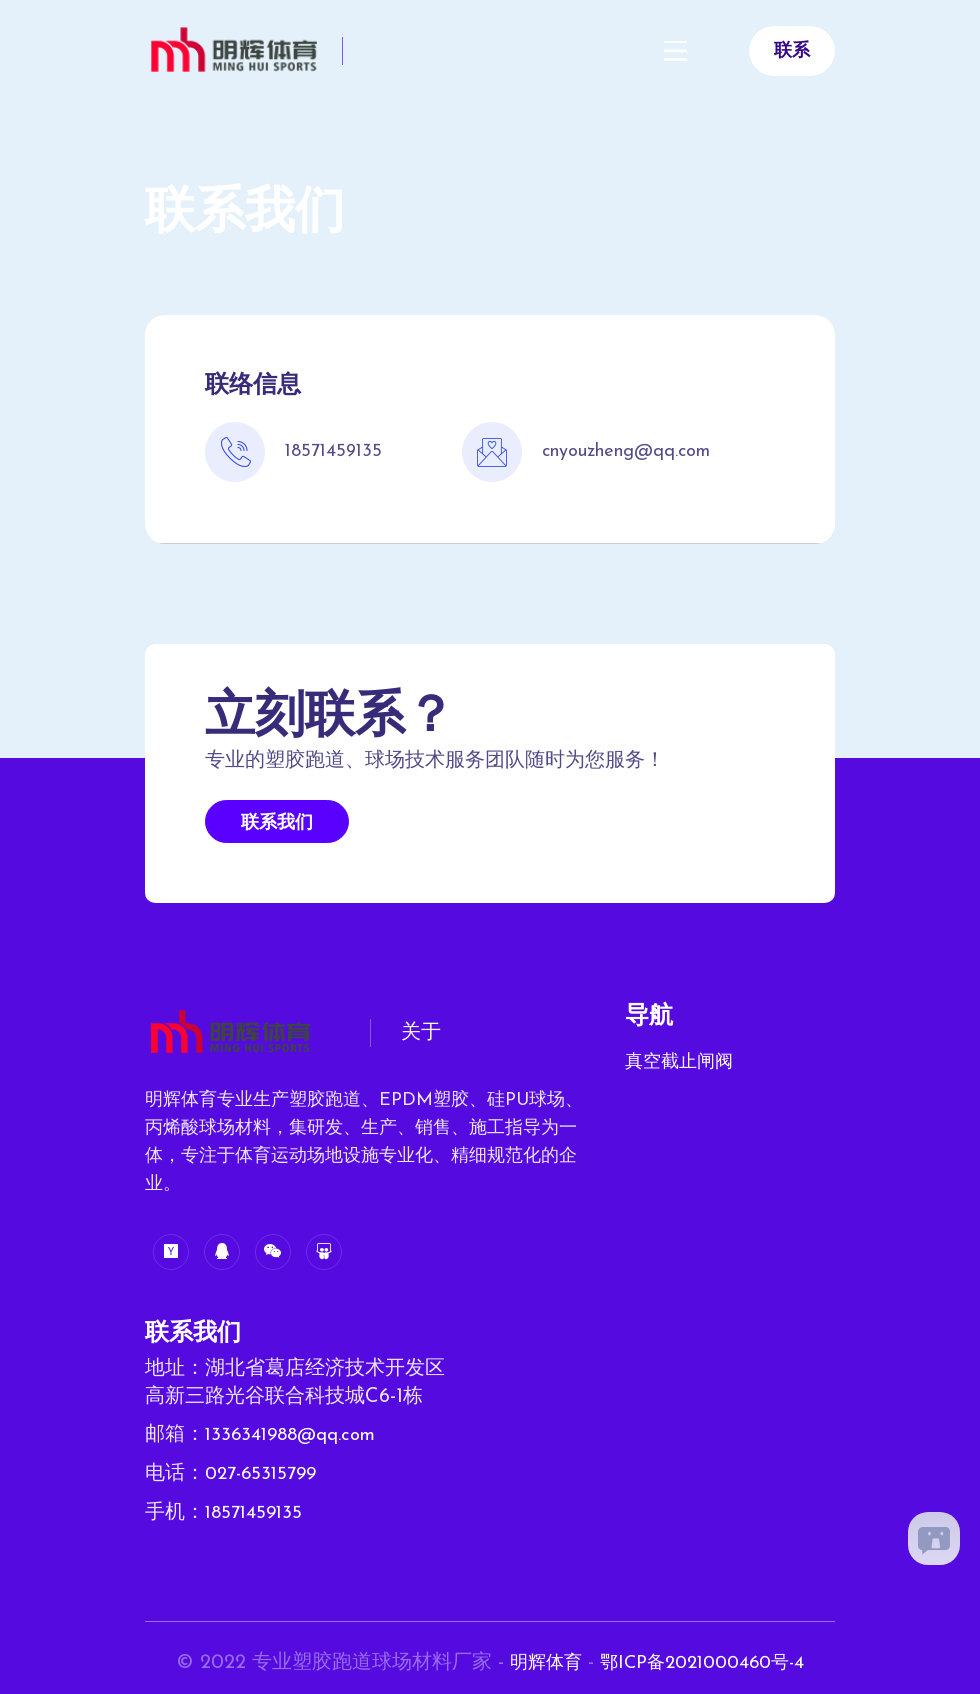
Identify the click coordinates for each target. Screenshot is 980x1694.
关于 (421, 1033)
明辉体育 (537, 1660)
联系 (792, 51)
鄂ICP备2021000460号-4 (706, 1660)
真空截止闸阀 (679, 1062)
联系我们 (277, 823)
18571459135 (256, 1511)
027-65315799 (265, 1473)
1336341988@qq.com (297, 1435)
